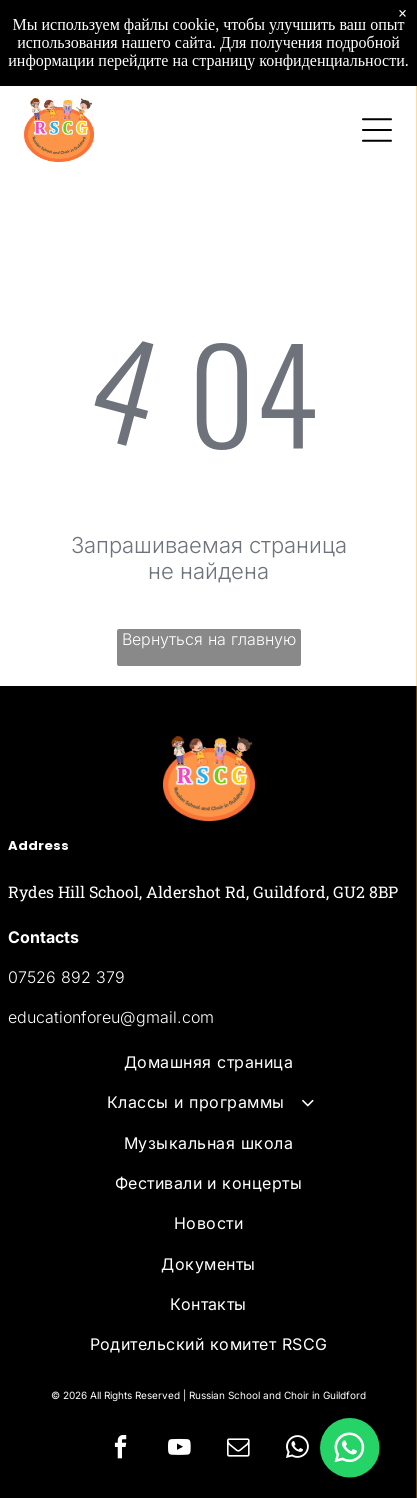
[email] (238, 1449)
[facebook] (120, 1449)
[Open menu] (377, 130)
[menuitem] (208, 1062)
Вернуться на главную (209, 639)
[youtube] (179, 1449)
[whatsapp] (297, 1449)
